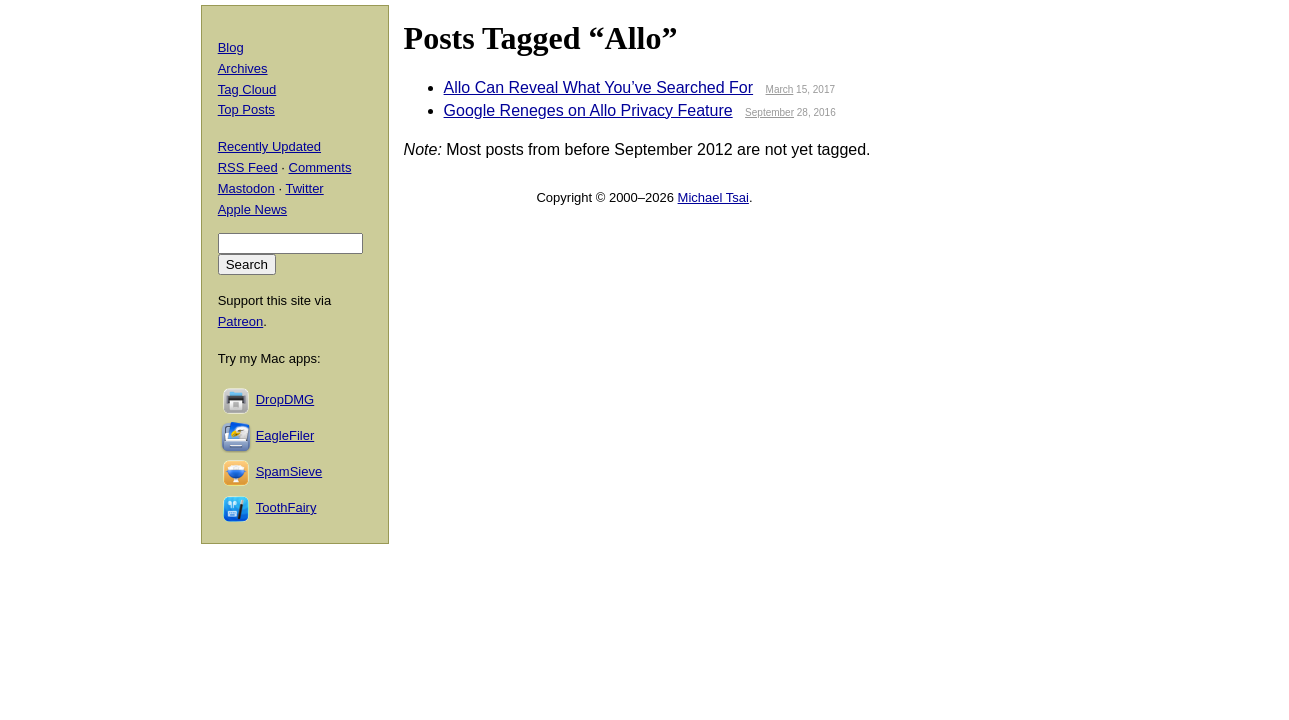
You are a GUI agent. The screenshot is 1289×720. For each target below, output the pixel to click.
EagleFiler (285, 435)
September (769, 112)
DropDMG (285, 399)
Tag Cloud (247, 89)
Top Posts (246, 109)
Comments (320, 167)
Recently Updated (269, 146)
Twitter (304, 188)
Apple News (252, 209)
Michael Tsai (713, 197)
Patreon (241, 321)
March (780, 89)
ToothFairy (286, 507)
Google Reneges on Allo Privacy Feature (588, 110)
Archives (243, 68)
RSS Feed (248, 167)
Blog (231, 47)
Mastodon (246, 188)
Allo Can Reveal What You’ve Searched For (599, 87)
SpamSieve (289, 471)
